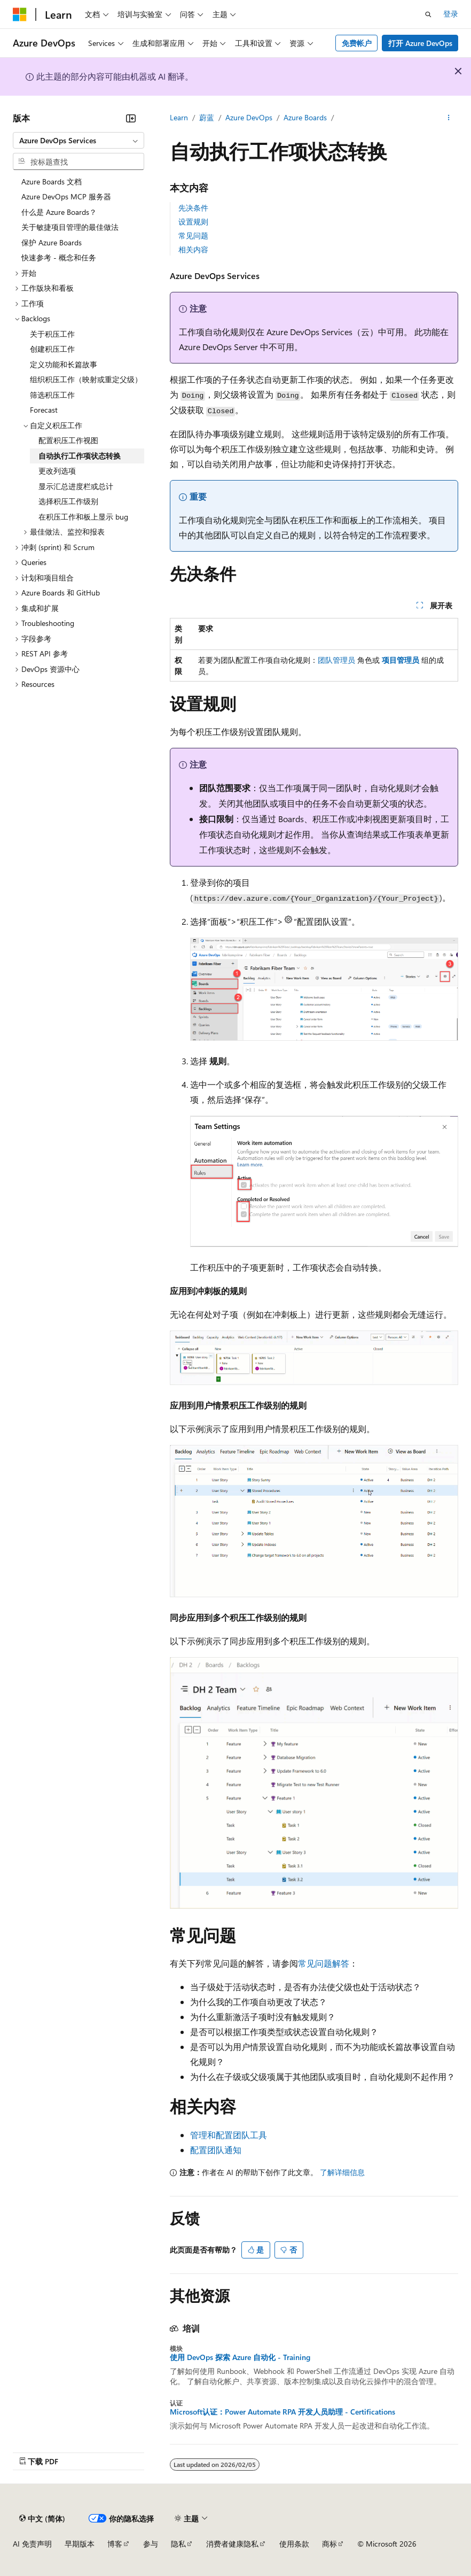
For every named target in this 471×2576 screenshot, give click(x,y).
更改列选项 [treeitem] (57, 471)
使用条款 (294, 2544)
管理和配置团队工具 (228, 2134)
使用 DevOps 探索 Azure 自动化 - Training (240, 2357)
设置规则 (193, 221)
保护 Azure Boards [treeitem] (51, 242)
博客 (114, 2544)
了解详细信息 (342, 2172)
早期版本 (80, 2544)
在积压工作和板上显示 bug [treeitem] (83, 517)
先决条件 (193, 208)
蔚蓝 (206, 117)
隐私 (178, 2544)
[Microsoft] (20, 14)
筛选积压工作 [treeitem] (52, 395)
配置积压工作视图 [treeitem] (68, 440)
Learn (179, 117)
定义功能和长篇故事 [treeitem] (63, 364)
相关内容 (193, 249)
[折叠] (130, 118)
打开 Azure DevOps (420, 43)
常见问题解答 (323, 1963)
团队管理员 (336, 660)
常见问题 (193, 235)
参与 (150, 2544)
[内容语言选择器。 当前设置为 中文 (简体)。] (42, 2518)
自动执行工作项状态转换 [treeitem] (79, 456)
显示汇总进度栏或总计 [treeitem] (75, 486)
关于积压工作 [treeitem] (52, 334)
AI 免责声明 (32, 2544)
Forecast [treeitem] (44, 410)
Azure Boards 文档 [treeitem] (51, 181)
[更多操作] (448, 118)
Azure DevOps (248, 117)
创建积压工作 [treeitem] (52, 349)
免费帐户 (357, 43)
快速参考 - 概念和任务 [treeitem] (58, 257)
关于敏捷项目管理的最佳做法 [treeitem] (70, 227)
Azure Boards (305, 117)
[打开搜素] (428, 14)
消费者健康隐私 (232, 2544)
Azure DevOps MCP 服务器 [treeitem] (66, 196)
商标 (329, 2544)
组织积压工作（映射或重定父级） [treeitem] (86, 379)
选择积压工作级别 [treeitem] (68, 501)
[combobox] (78, 140)
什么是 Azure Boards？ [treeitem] (59, 212)
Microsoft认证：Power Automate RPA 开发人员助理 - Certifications (282, 2412)
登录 (450, 14)
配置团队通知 (215, 2149)
